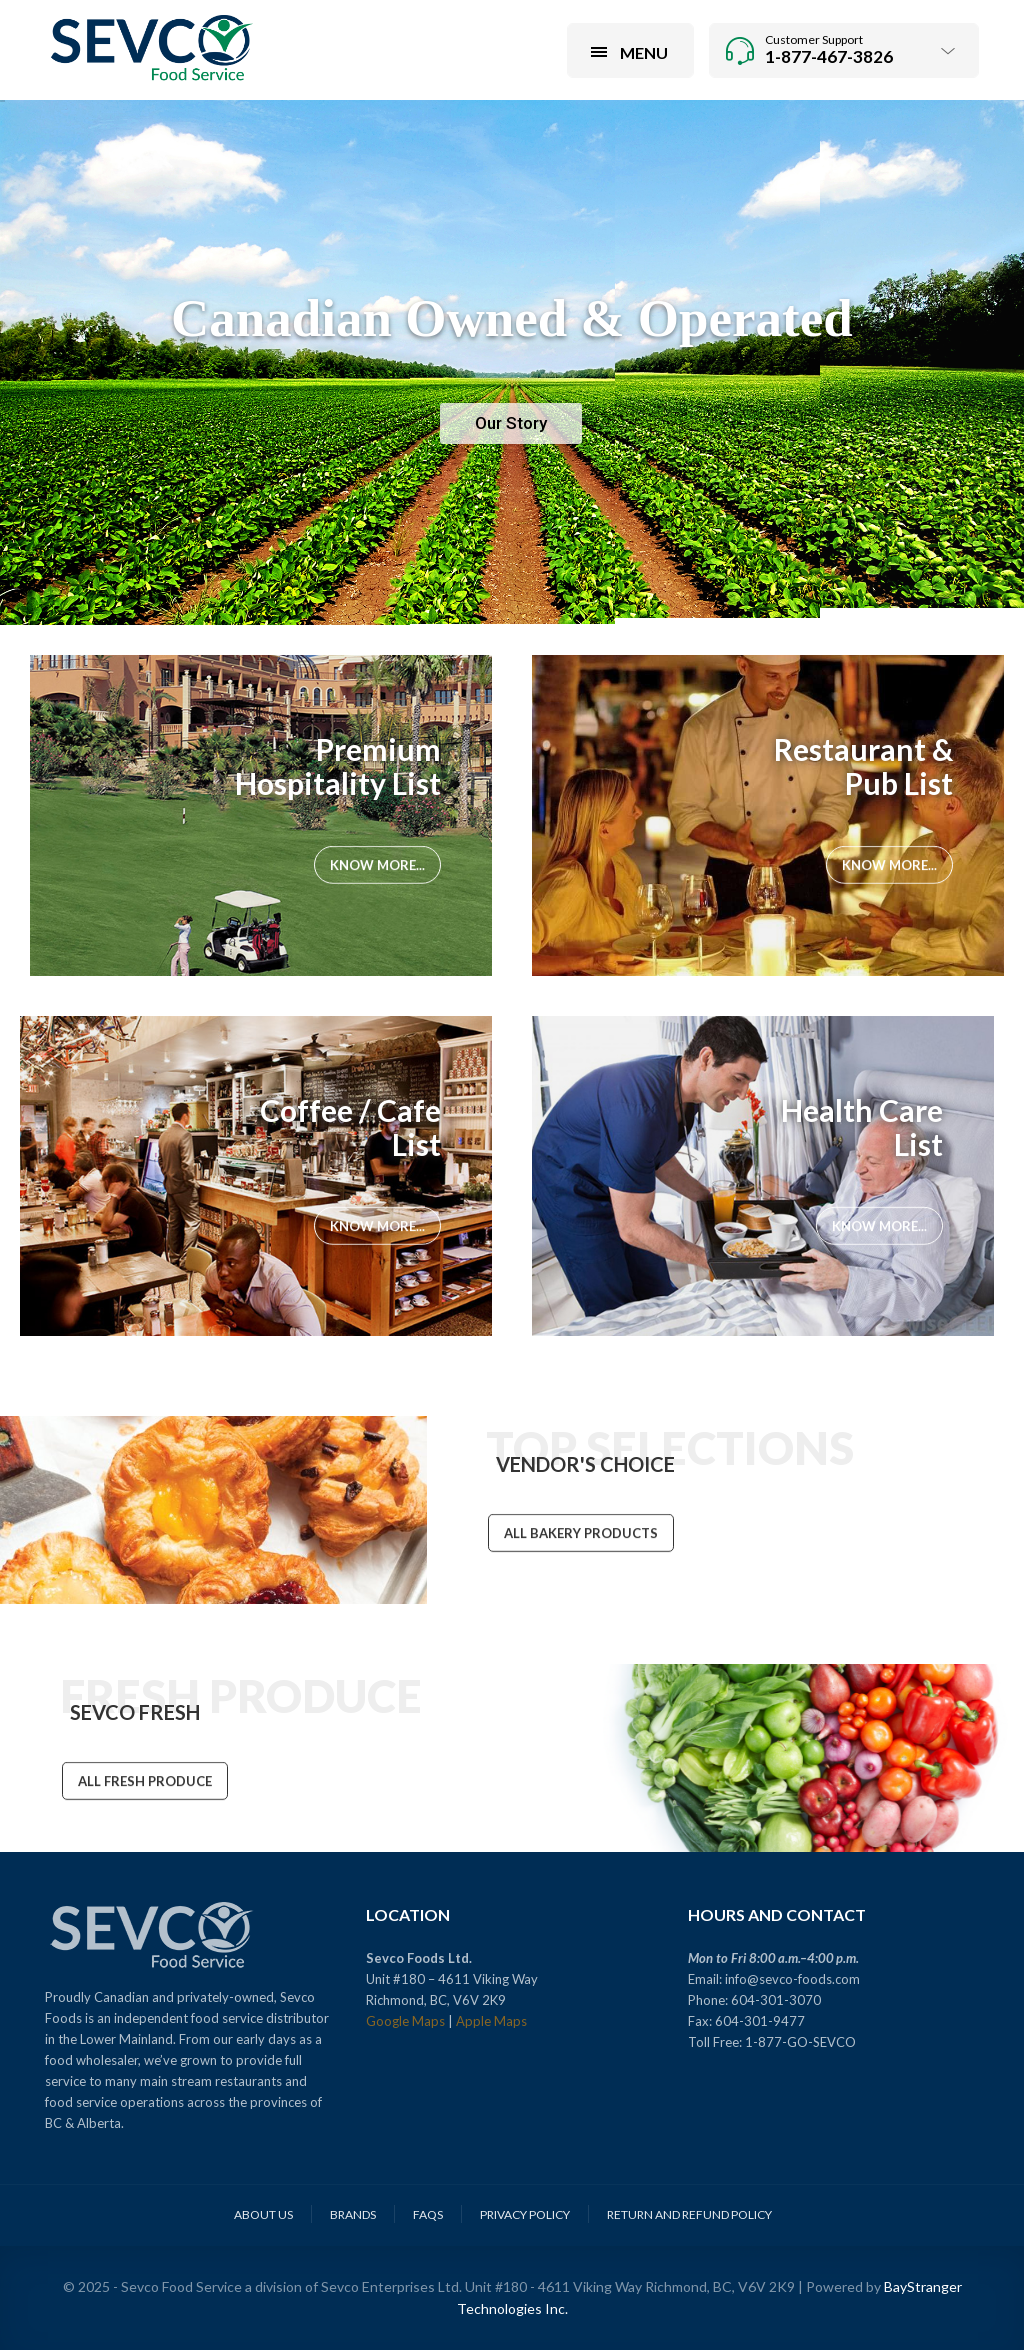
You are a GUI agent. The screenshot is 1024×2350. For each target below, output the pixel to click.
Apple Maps (491, 2021)
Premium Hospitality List (338, 766)
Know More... (377, 867)
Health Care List (862, 1127)
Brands (353, 2214)
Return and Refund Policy (689, 2214)
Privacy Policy (525, 2214)
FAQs (428, 2214)
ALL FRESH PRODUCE (145, 1783)
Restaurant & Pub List (863, 766)
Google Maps (405, 2021)
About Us (263, 2214)
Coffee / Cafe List (350, 1127)
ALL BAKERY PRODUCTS (581, 1535)
